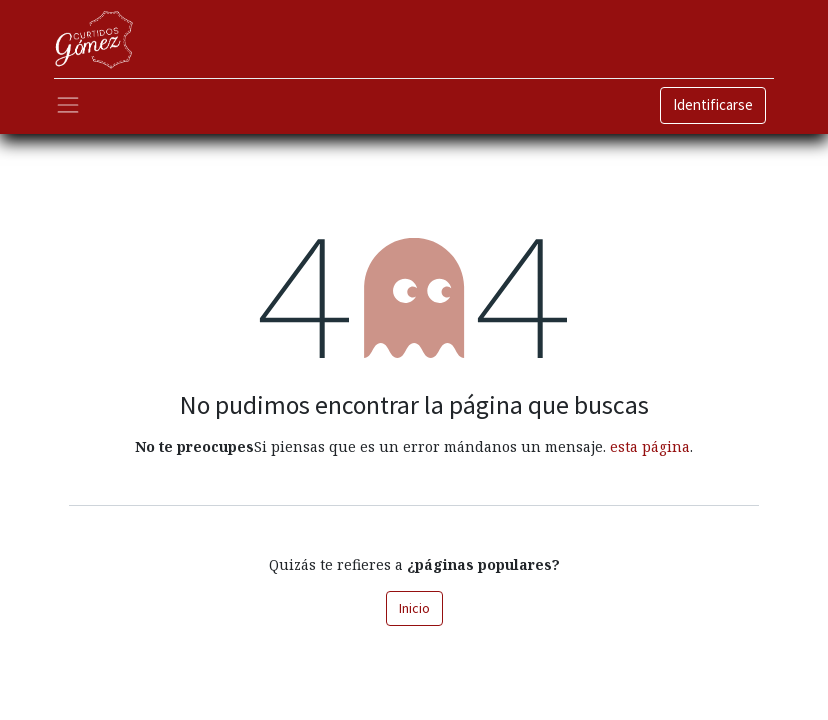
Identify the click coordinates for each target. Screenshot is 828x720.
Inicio (414, 608)
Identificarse (713, 104)
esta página (650, 446)
